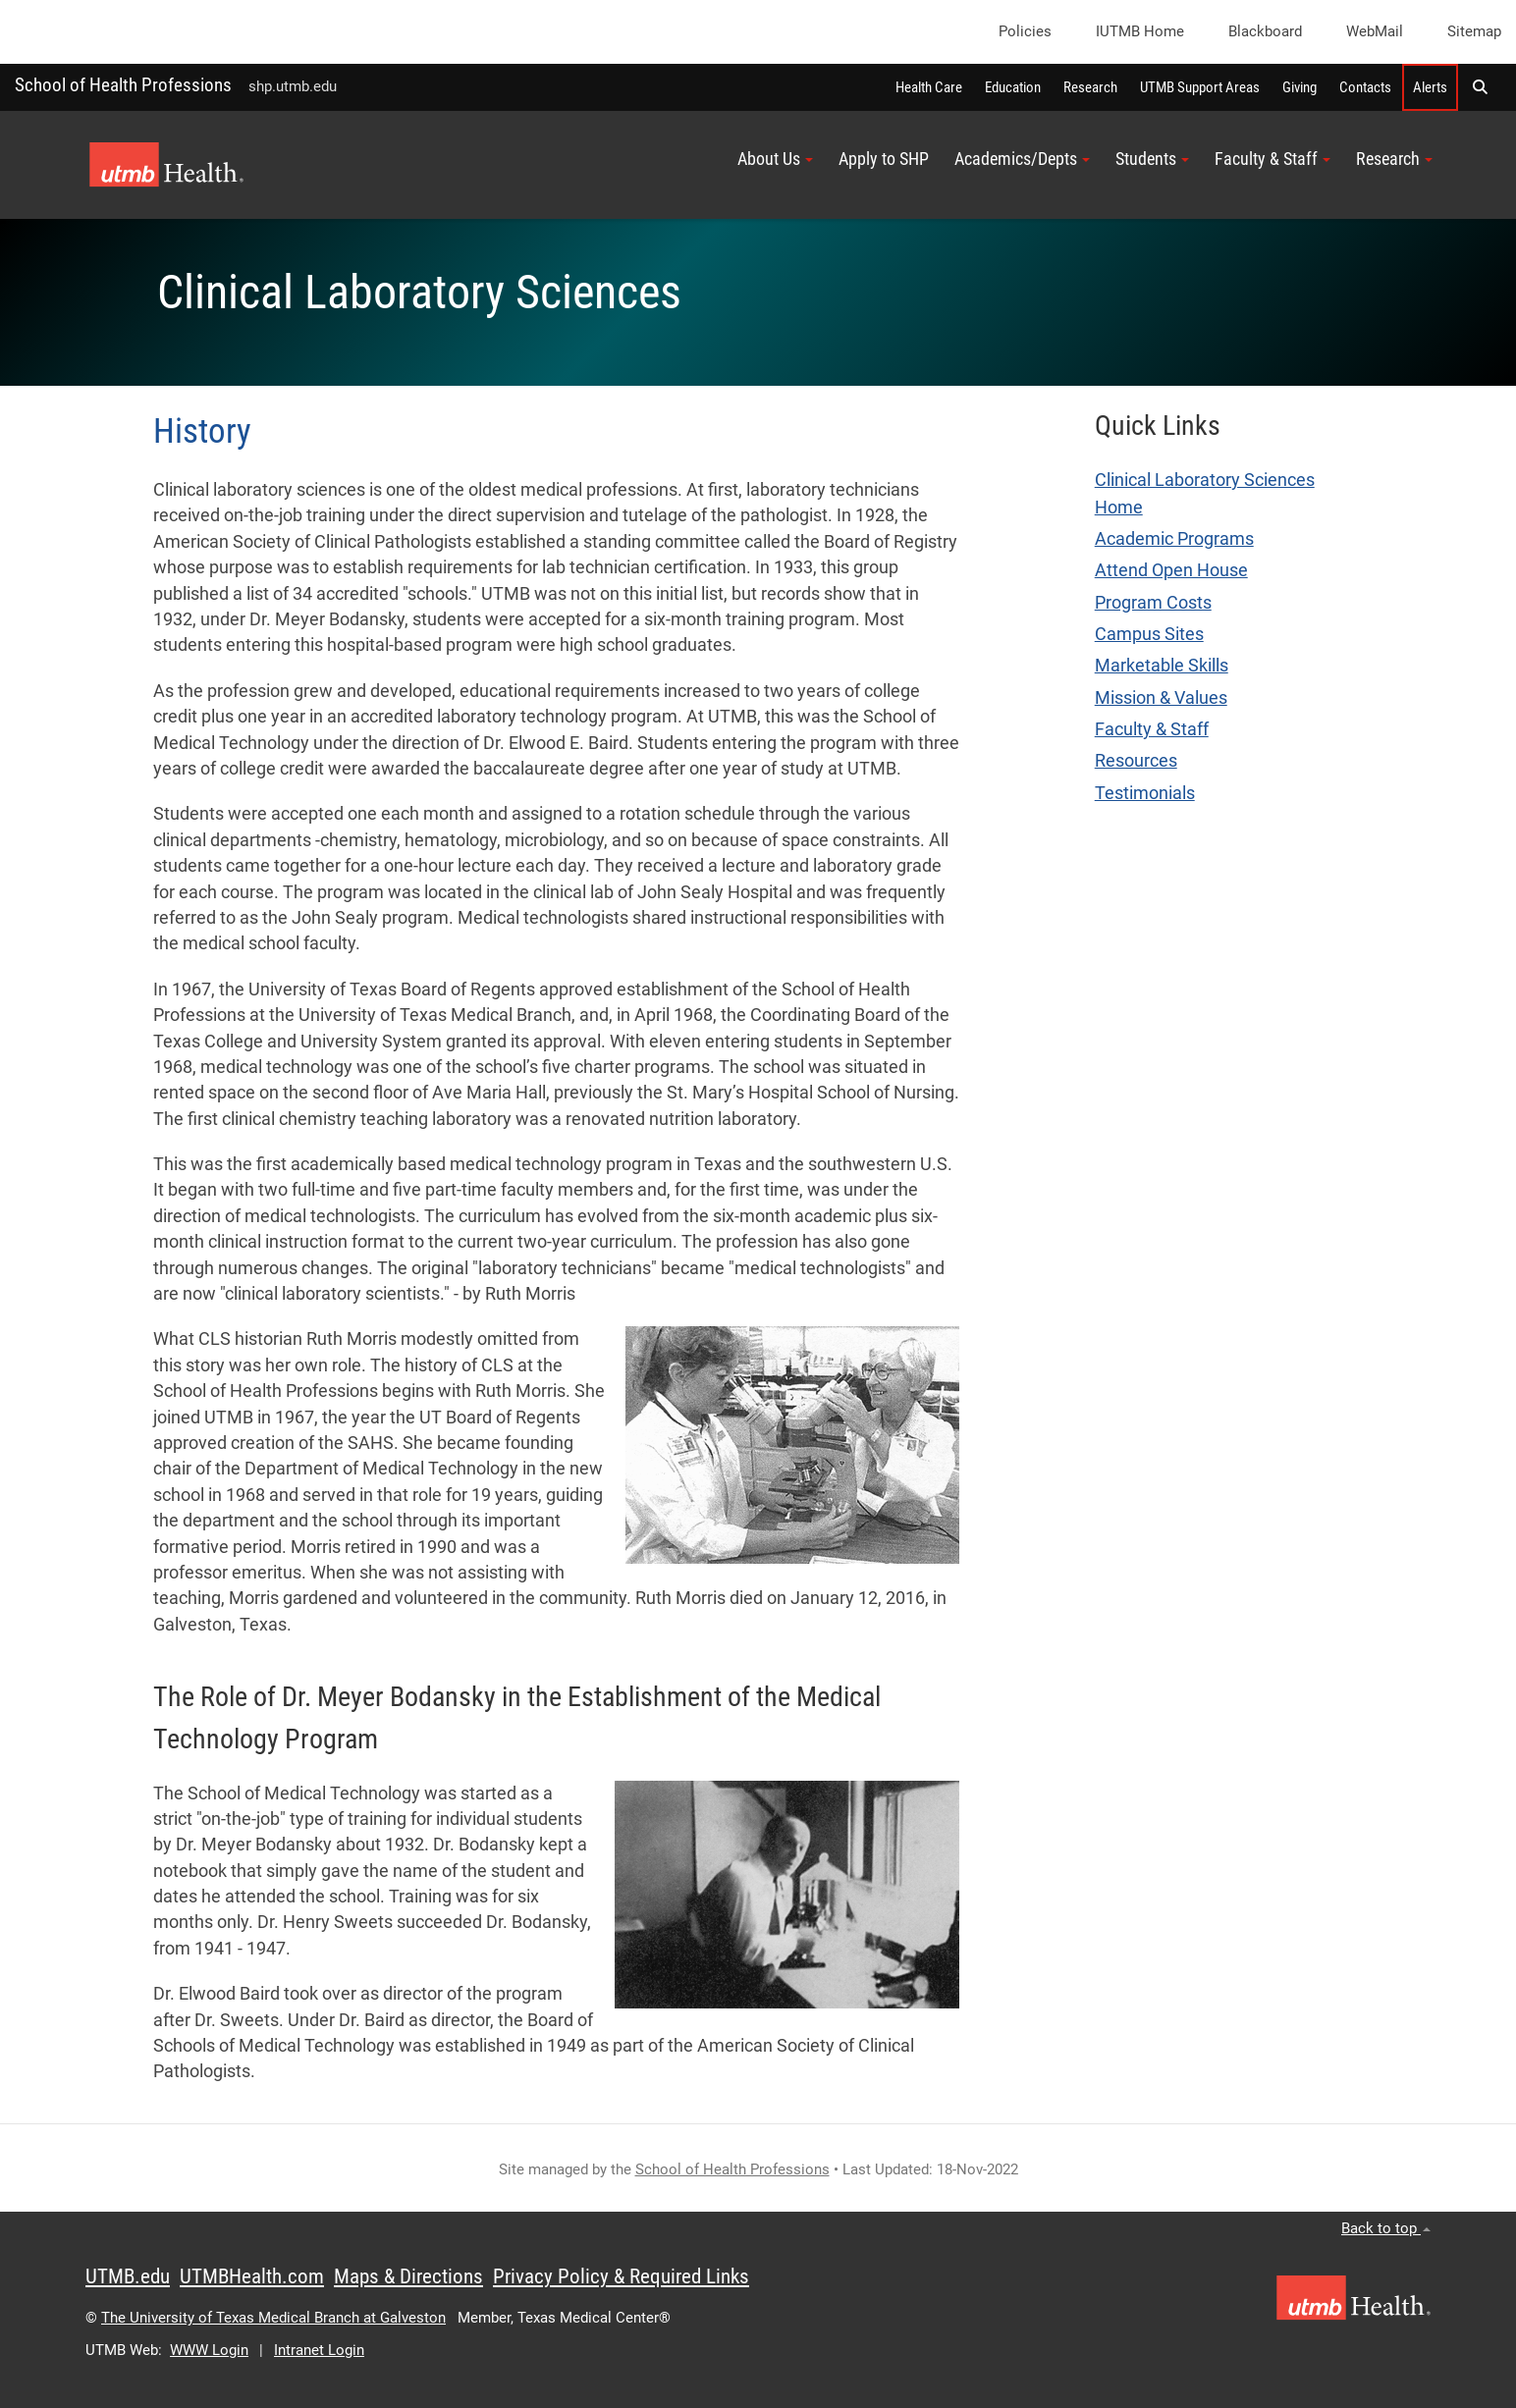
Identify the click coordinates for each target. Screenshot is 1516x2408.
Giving (1299, 87)
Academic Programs (1174, 539)
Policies (1025, 31)
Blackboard (1265, 31)
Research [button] (1394, 159)
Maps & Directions (408, 2276)
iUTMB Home (1140, 31)
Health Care (928, 87)
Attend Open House (1171, 570)
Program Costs (1153, 603)
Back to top (1386, 2228)
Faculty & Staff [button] (1272, 159)
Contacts (1365, 87)
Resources (1136, 761)
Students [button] (1152, 159)
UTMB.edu (127, 2276)
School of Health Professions (123, 85)
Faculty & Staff (1152, 729)
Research (1090, 87)
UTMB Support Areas (1200, 87)
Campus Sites (1149, 634)
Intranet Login (319, 2350)
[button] (1479, 87)
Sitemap (1474, 31)
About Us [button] (775, 159)
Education (1013, 87)
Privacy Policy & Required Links (621, 2276)
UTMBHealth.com (252, 2276)
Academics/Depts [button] (1022, 159)
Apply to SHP (884, 159)
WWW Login (209, 2350)
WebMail (1374, 31)
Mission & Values (1161, 698)
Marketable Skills (1161, 665)
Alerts (1430, 87)
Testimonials (1145, 793)
